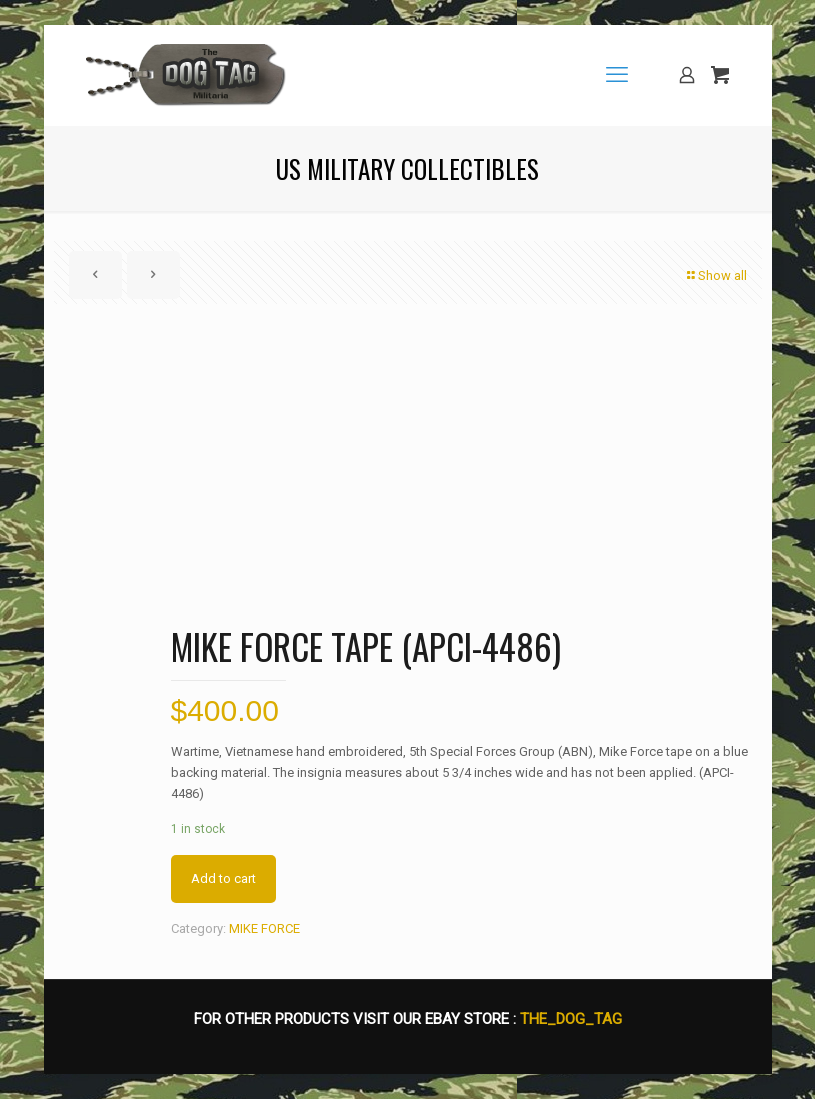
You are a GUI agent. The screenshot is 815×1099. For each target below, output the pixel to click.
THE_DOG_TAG (571, 1019)
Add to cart (223, 878)
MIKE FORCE (264, 928)
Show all (716, 275)
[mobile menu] (617, 75)
